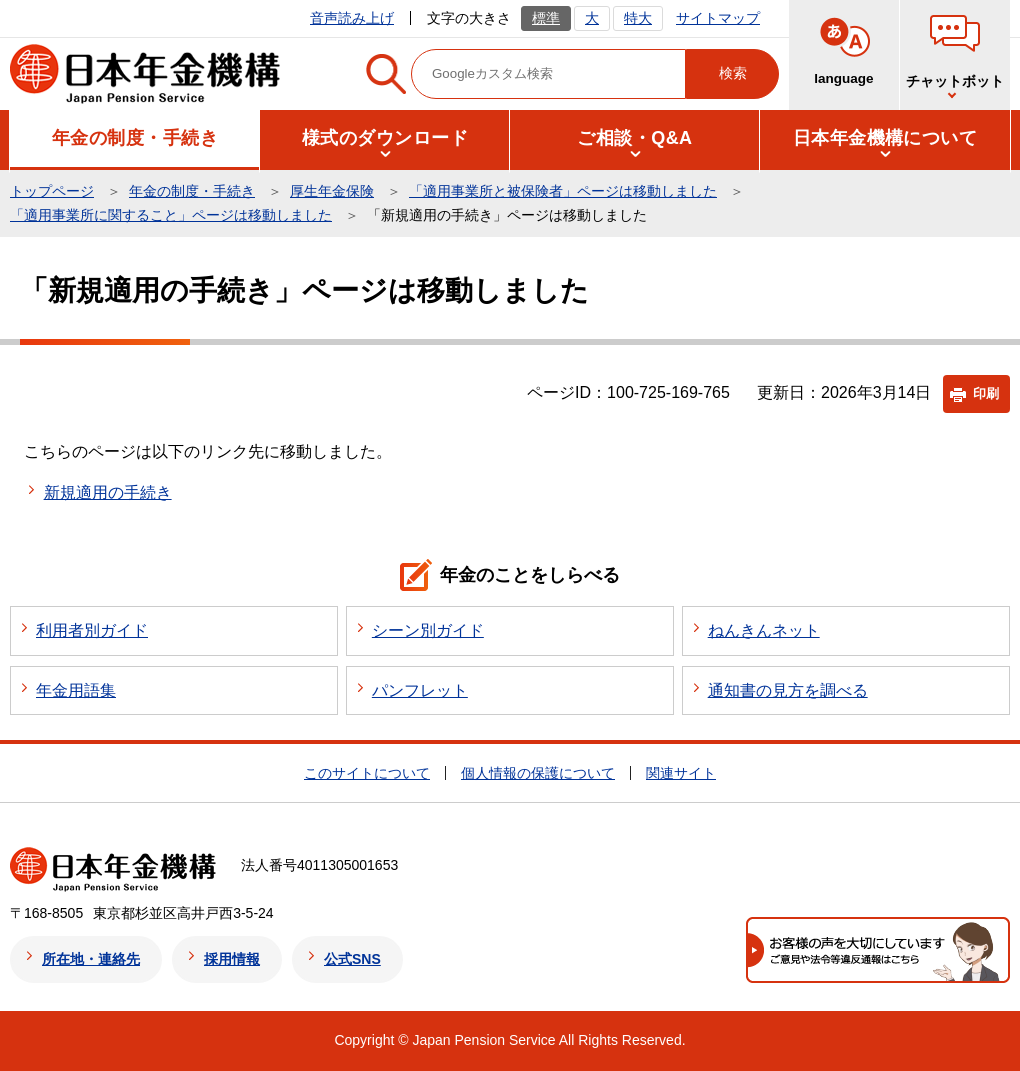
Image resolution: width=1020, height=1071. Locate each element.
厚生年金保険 (332, 191)
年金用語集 (76, 690)
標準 (546, 18)
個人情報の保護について (538, 773)
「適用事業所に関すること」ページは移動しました (171, 215)
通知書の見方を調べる (788, 690)
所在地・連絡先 (91, 959)
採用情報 (232, 959)
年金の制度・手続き (192, 191)
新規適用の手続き (108, 492)
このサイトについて (367, 773)
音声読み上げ (352, 18)
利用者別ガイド (92, 630)
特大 (638, 18)
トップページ (52, 191)
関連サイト (681, 773)
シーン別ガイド (428, 630)
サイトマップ (718, 18)
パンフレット (420, 690)
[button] (135, 138)
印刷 (986, 393)
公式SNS (352, 959)
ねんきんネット (764, 630)
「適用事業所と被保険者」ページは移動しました (563, 191)
